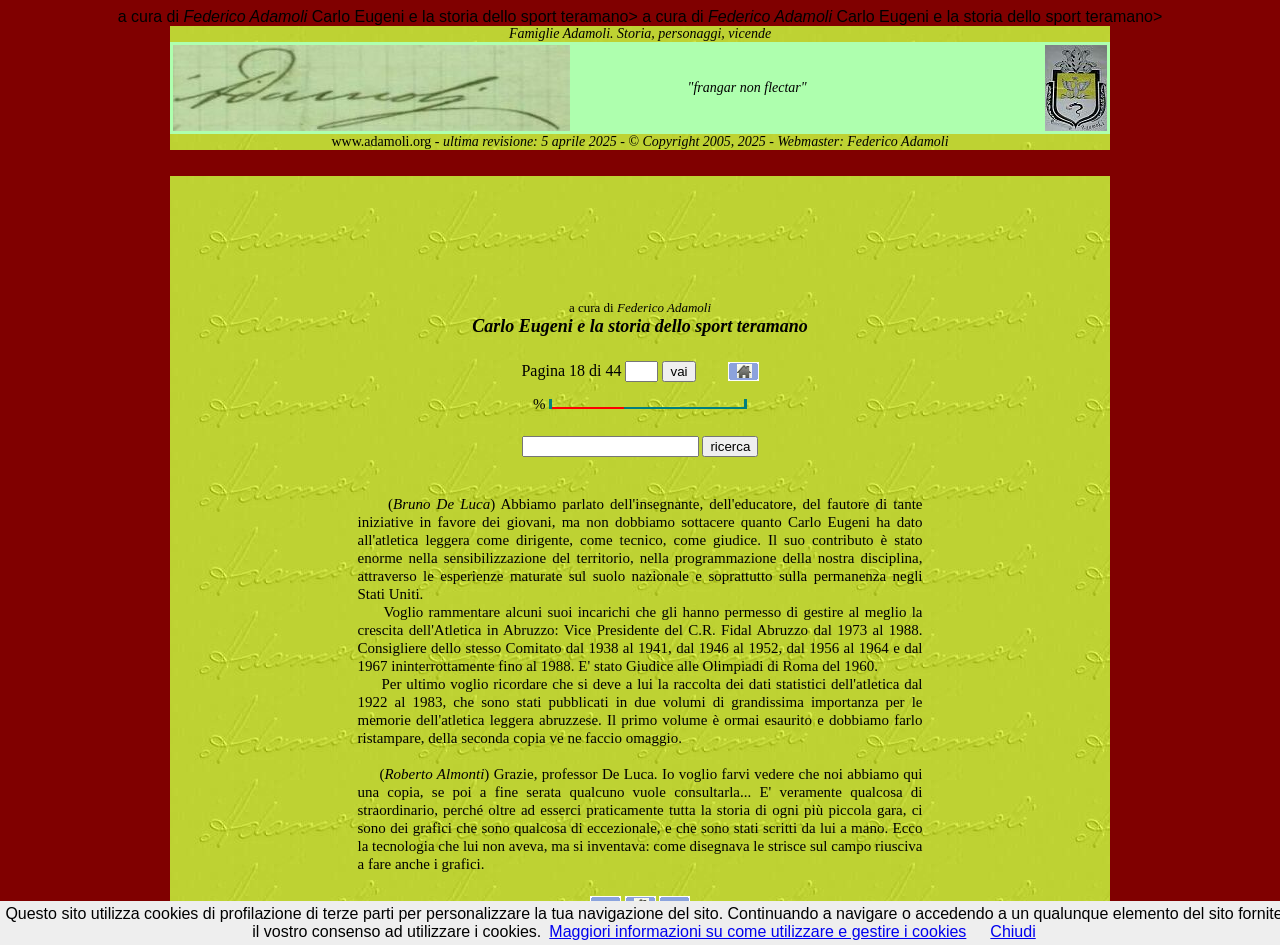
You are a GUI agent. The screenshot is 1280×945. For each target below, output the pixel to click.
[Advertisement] (640, 242)
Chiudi (1012, 931)
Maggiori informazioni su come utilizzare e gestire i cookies (757, 931)
